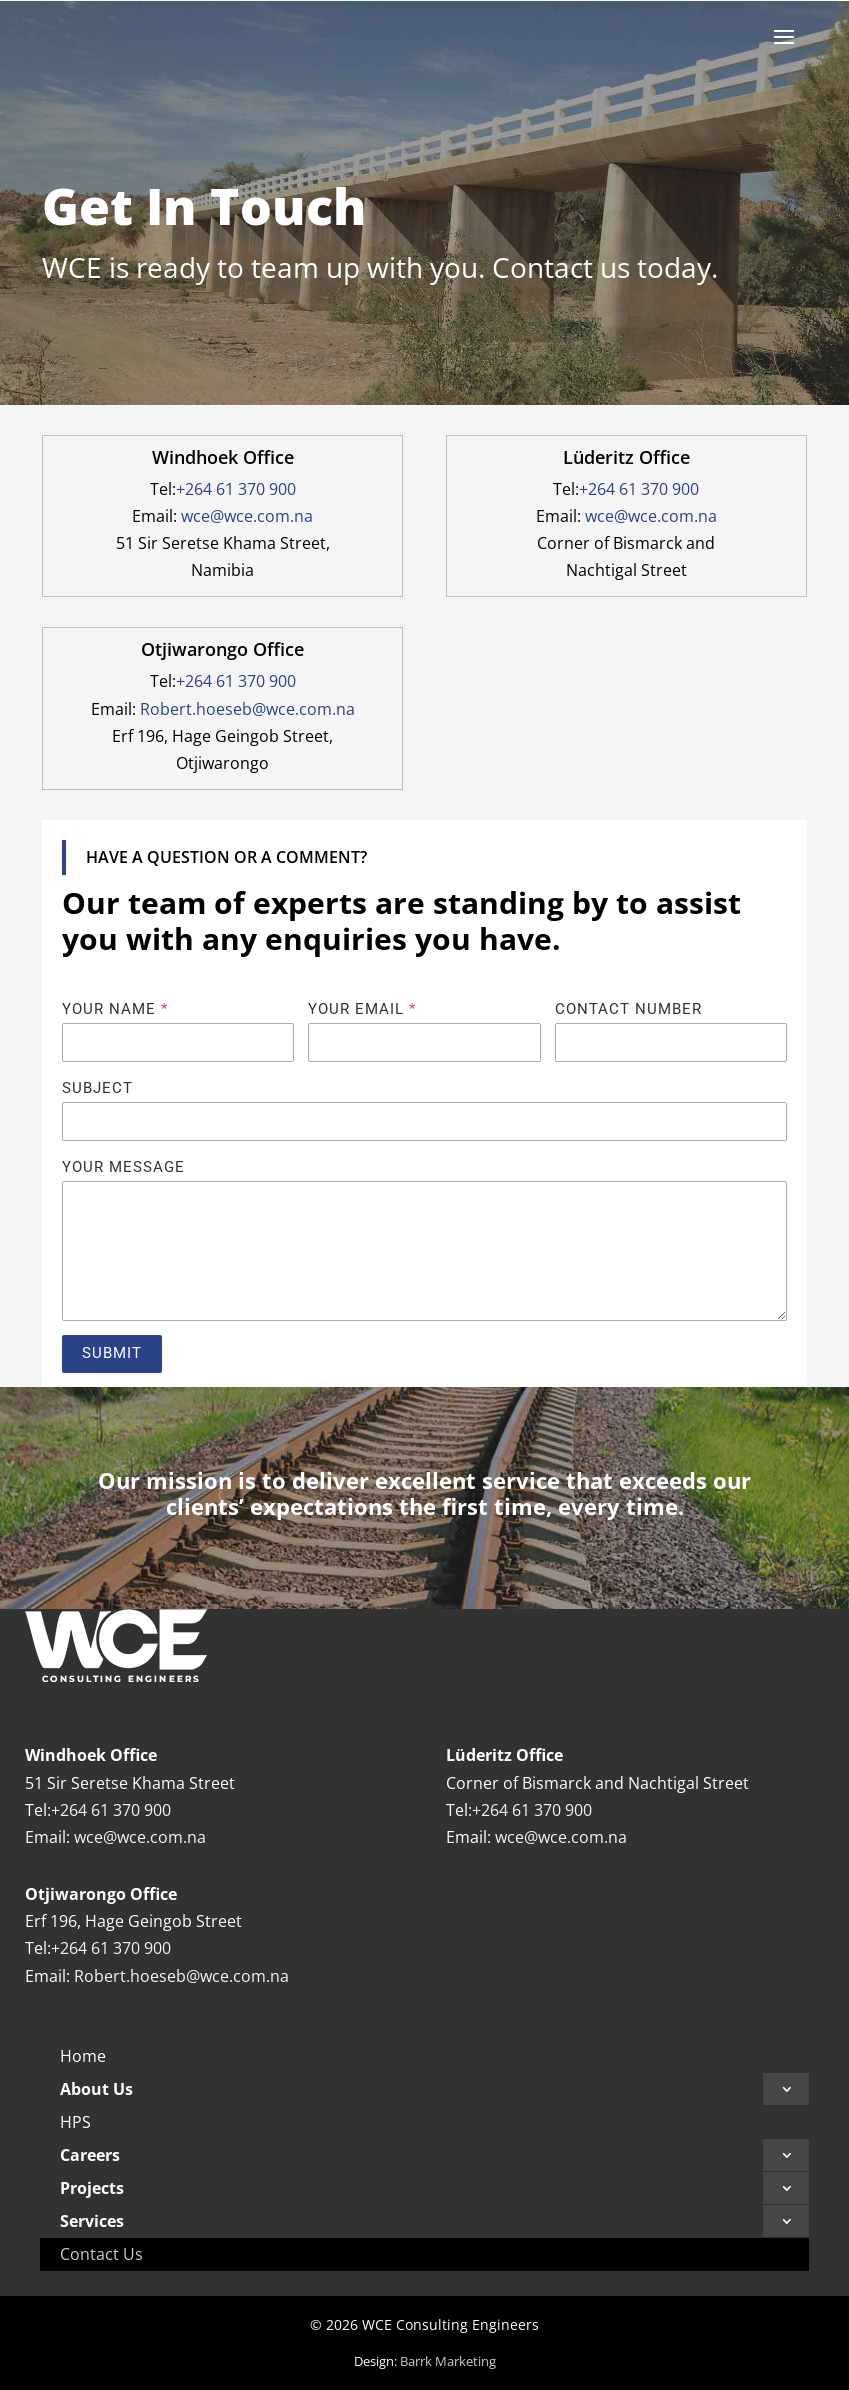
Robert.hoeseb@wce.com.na (247, 709)
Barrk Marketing (448, 2361)
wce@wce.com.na (247, 516)
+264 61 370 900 (236, 489)
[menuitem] (424, 2056)
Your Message (123, 1167)
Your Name (115, 1009)
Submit (112, 1353)
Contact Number (628, 1009)
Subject (97, 1088)
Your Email (362, 1009)
